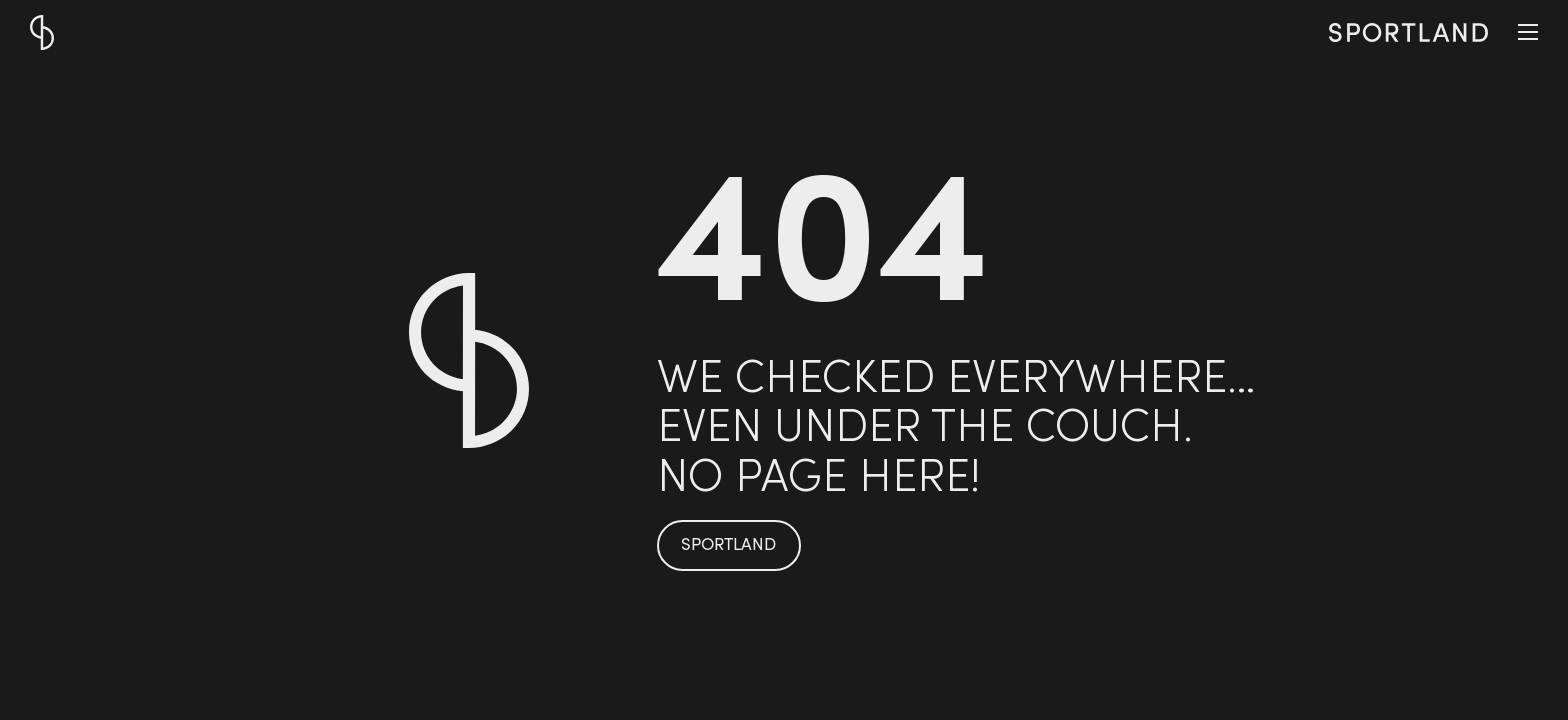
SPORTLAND (728, 545)
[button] (1528, 32)
